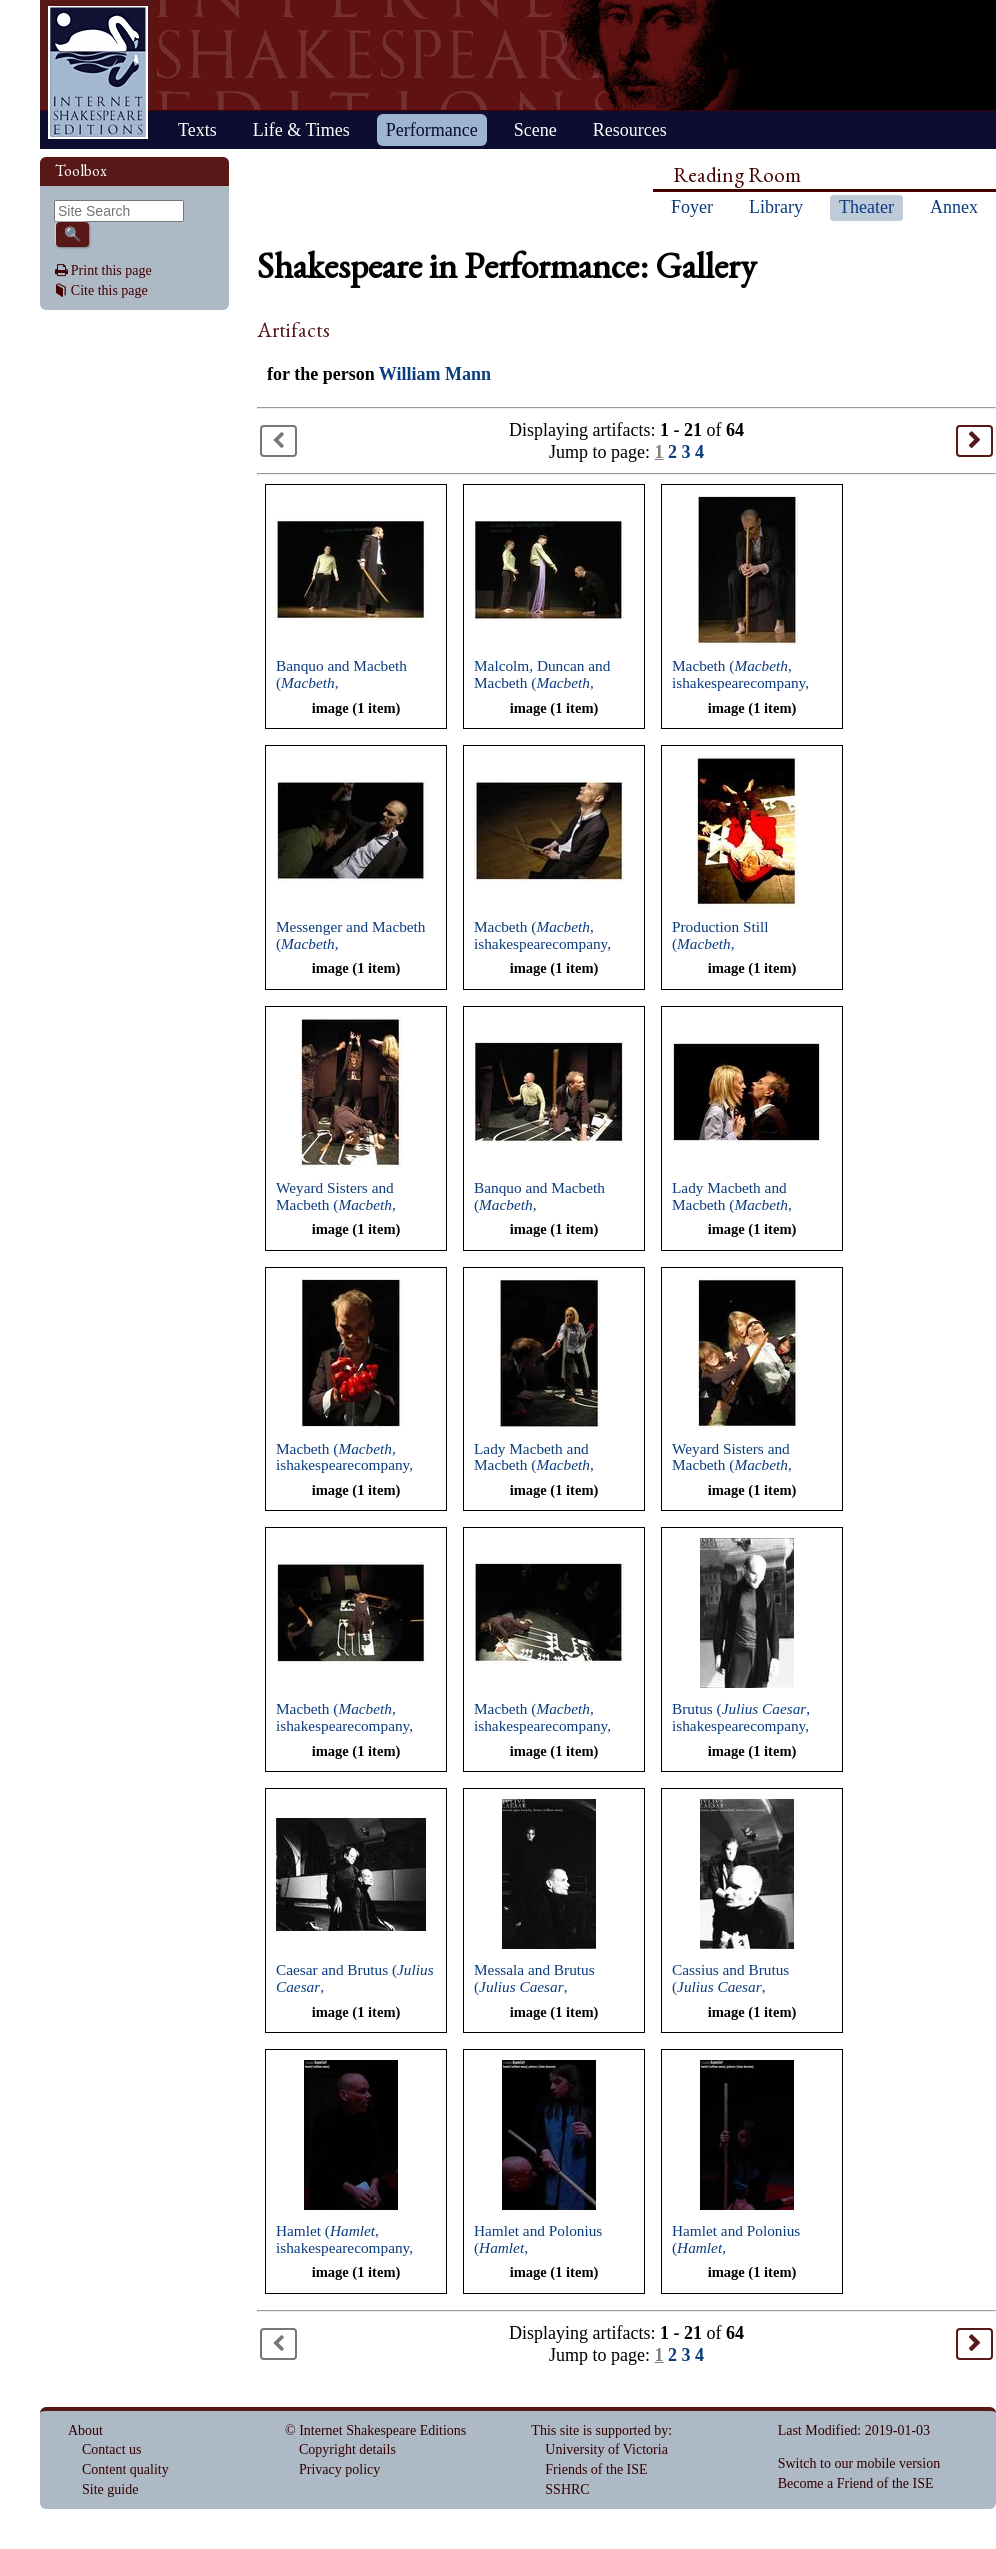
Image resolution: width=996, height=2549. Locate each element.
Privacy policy (339, 2469)
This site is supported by (599, 2430)
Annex (954, 207)
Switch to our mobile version (859, 2463)
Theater (866, 207)
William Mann (435, 374)
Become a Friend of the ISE (856, 2483)
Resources (630, 130)
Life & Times (301, 130)
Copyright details (347, 2449)
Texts (197, 130)
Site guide (110, 2489)
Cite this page (109, 290)
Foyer (692, 207)
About (85, 2430)
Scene (535, 130)
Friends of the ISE (596, 2469)
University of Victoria (606, 2449)
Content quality (125, 2469)
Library (776, 207)
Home (98, 72)
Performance (432, 130)
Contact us (112, 2449)
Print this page (111, 270)
